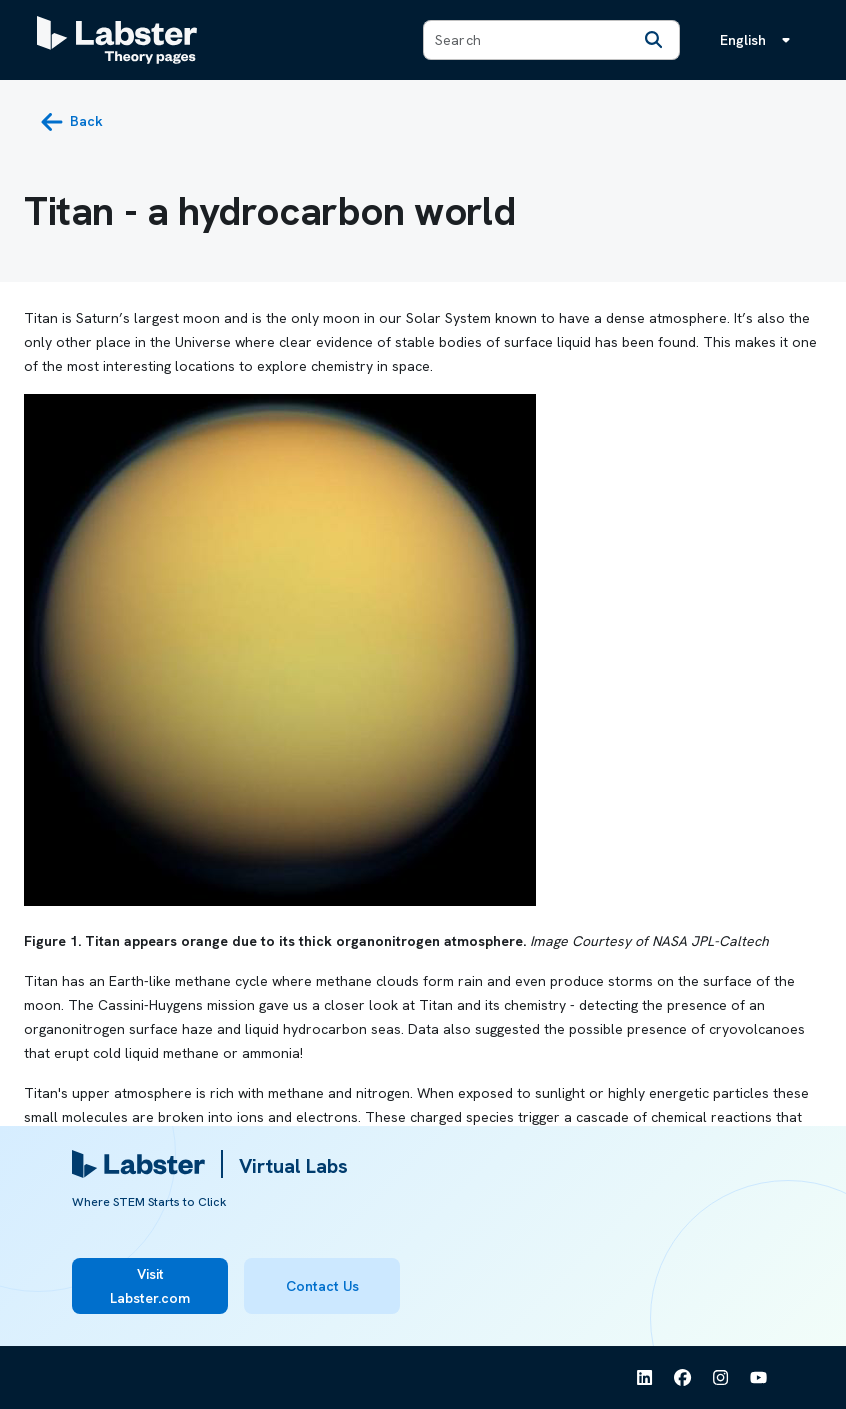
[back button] (71, 122)
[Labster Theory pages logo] (117, 40)
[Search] (653, 40)
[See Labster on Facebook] (683, 1378)
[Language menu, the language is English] (759, 40)
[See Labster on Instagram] (721, 1378)
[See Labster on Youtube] (759, 1378)
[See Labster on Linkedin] (645, 1378)
